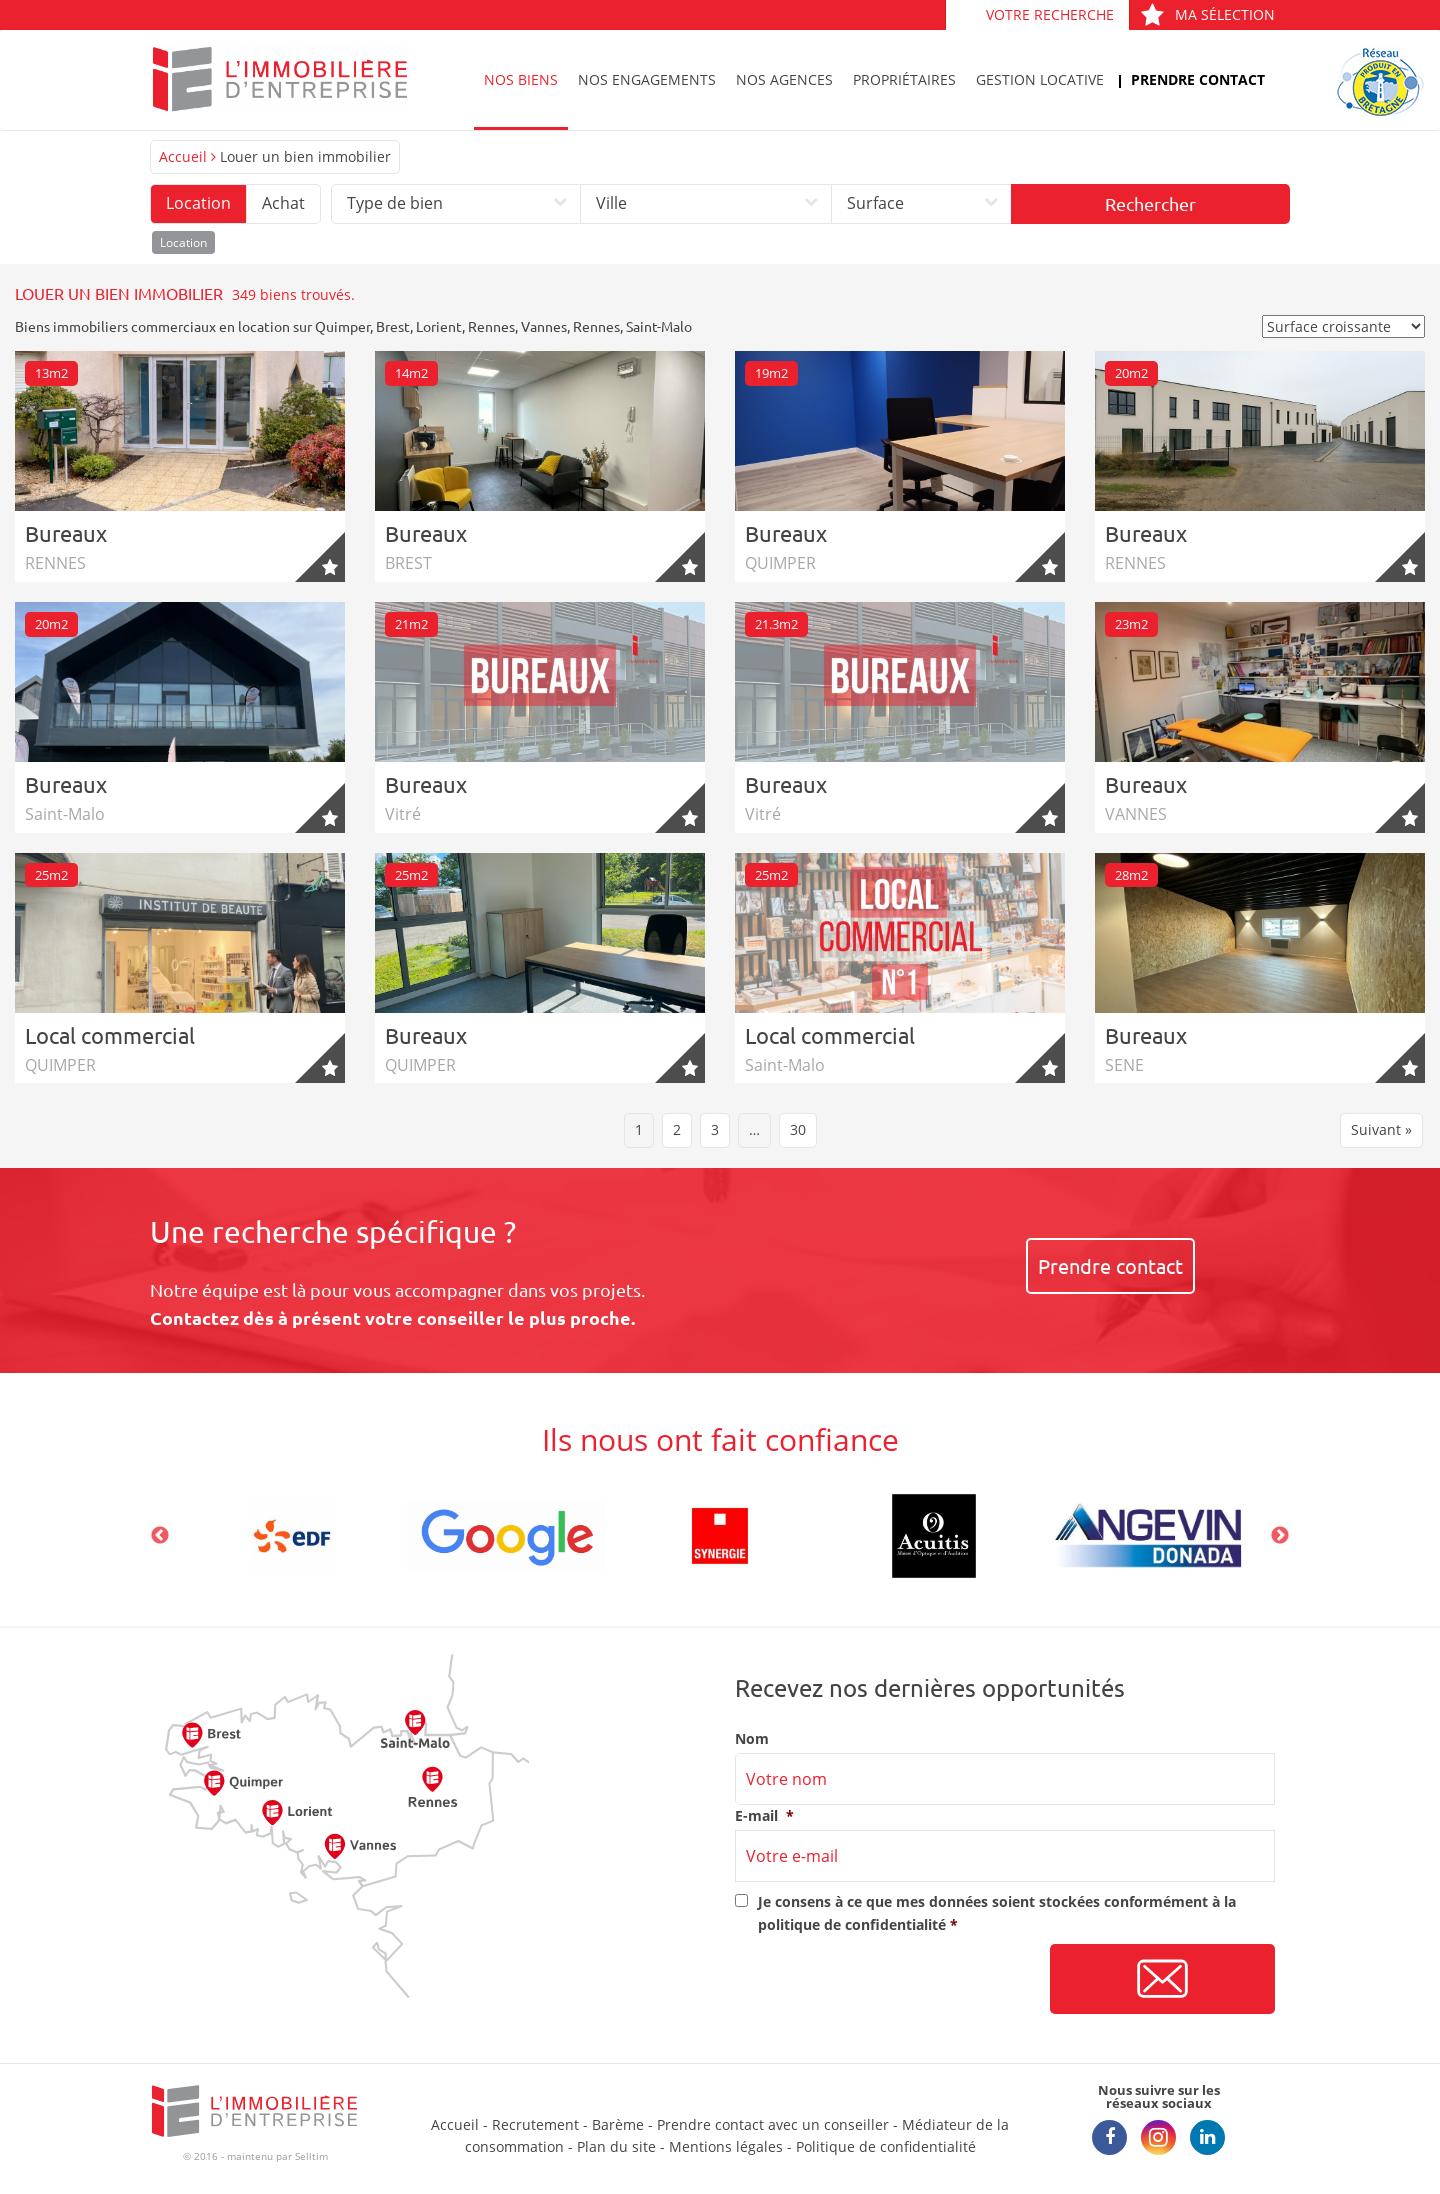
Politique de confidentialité (886, 2146)
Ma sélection (1207, 14)
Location (198, 203)
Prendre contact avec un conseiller (773, 2124)
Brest (393, 326)
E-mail (764, 1816)
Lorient (439, 326)
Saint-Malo (659, 326)
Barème (618, 2124)
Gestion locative (1040, 79)
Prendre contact (1198, 79)
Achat (283, 203)
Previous (160, 1536)
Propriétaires (904, 79)
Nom (752, 1739)
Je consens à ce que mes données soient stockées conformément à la (997, 1912)
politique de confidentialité (852, 1924)
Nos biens (521, 79)
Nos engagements (647, 79)
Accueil (183, 156)
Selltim (311, 2156)
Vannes (544, 326)
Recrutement (535, 2124)
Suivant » (1381, 1129)
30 (798, 1129)
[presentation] (887, 1980)
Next (1280, 1536)
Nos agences (784, 79)
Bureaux (66, 533)
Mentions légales (726, 2146)
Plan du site (616, 2146)
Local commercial (110, 1035)
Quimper (342, 326)
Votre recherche (1050, 14)
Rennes (491, 326)
